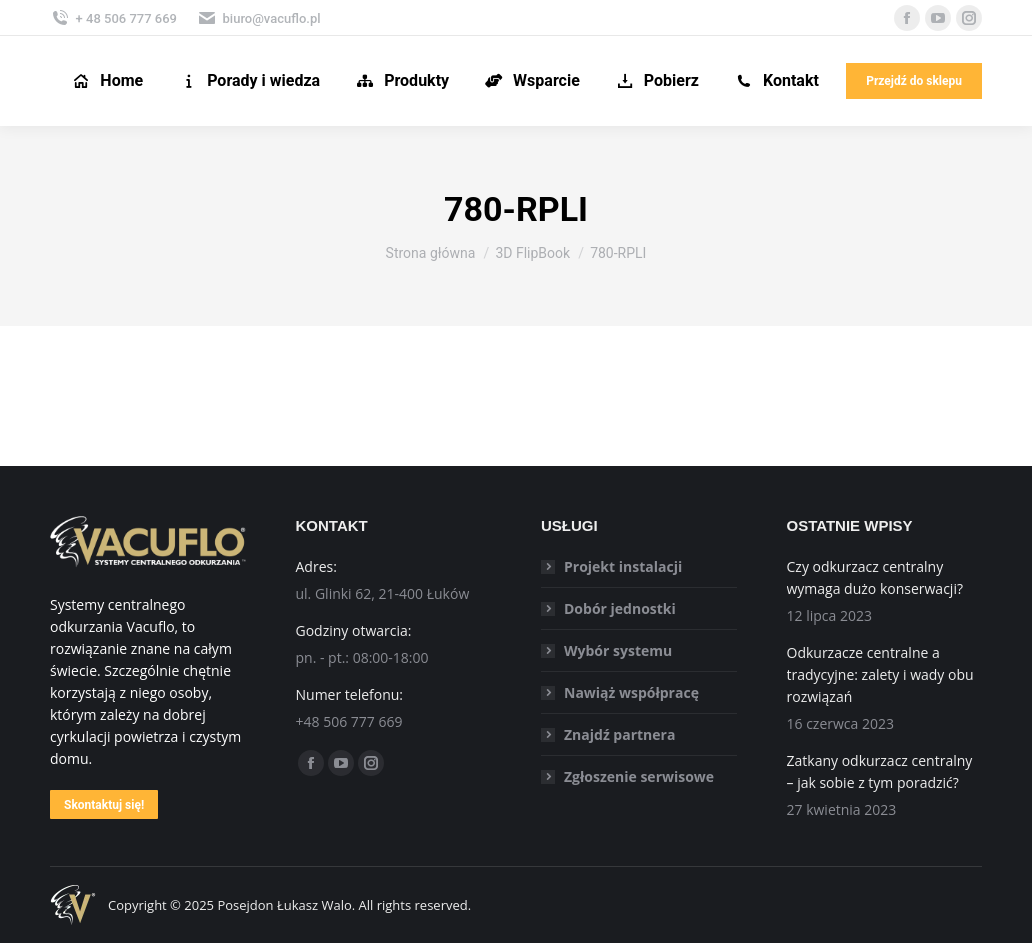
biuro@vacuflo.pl (259, 18)
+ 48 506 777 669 (113, 18)
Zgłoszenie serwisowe (639, 776)
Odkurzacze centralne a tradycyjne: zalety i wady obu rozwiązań (880, 674)
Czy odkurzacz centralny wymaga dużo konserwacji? (875, 577)
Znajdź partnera (619, 734)
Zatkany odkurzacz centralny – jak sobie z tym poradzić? (880, 771)
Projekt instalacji (623, 566)
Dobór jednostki (620, 608)
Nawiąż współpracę (631, 692)
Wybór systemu (618, 650)
